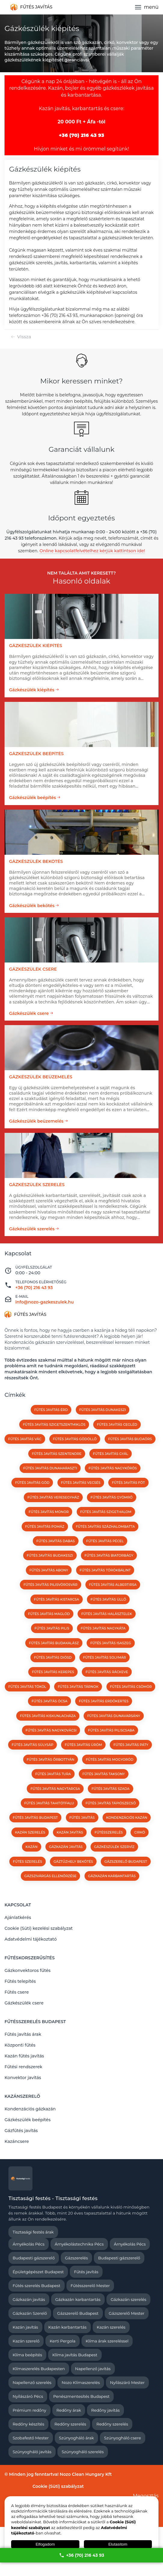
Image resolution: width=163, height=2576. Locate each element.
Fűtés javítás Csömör (131, 1687)
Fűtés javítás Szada (110, 1789)
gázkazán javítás (66, 1847)
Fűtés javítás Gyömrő (112, 1497)
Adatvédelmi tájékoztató (31, 1939)
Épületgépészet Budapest (38, 2271)
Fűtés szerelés (27, 1861)
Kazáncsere (17, 2141)
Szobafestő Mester (31, 2437)
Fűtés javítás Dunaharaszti (50, 1468)
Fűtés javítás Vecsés (80, 1482)
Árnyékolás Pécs (29, 2244)
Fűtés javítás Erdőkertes (103, 1701)
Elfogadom (45, 2544)
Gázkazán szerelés (128, 2299)
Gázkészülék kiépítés (31, 690)
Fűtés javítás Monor (49, 1512)
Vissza (24, 336)
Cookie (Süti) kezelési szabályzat (39, 1928)
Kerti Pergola (62, 2341)
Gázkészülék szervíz (114, 1847)
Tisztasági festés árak (33, 2232)
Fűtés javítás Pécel (105, 1541)
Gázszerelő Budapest (125, 1861)
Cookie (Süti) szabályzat (58, 2486)
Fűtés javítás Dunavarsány (113, 1716)
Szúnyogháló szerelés (83, 2451)
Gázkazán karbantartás (112, 1876)
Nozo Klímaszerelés (81, 2382)
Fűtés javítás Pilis (52, 1628)
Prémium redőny (29, 2410)
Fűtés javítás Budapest (35, 1817)
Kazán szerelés (111, 2327)
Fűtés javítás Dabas (55, 1541)
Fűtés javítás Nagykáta (103, 1628)
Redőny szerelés (70, 2424)
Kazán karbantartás (67, 2327)
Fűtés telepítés (20, 1981)
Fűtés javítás (86, 2271)
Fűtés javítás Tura (53, 1774)
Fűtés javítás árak (23, 2034)
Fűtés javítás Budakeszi (50, 1555)
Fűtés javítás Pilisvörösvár (50, 1584)
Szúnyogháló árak (76, 2437)
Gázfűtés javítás (21, 2130)
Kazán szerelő (26, 2341)
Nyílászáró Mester (127, 2382)
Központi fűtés (20, 2045)
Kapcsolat (18, 1905)
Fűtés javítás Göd (32, 1482)
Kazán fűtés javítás (24, 2056)
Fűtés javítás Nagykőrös (112, 1468)
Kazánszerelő (22, 2096)
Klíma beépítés (27, 2354)
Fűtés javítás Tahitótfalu (49, 1803)
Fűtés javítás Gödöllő (75, 1439)
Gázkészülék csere (29, 1013)
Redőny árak (69, 2410)
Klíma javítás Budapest (74, 2354)
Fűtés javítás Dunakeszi (102, 1410)
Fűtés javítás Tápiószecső (110, 1803)
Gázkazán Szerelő (30, 2313)
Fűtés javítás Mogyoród (109, 1759)
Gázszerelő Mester (127, 2313)
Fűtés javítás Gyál (110, 1454)
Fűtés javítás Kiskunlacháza (47, 1716)
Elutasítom (117, 2544)
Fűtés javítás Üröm (83, 1745)
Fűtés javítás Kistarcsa (56, 1599)
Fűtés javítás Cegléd (117, 1424)
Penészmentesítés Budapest (81, 2396)
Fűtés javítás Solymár (104, 1657)
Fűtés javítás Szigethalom (105, 1512)
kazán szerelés (30, 1832)
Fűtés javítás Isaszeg (110, 1643)
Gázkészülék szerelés (31, 1229)
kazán (32, 1847)
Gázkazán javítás (29, 2299)
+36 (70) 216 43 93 (81, 2555)
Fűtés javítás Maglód (49, 1614)
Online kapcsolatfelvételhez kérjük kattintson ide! (92, 550)
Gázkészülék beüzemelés (36, 1121)
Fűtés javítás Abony (48, 1570)
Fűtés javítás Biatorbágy (109, 1555)
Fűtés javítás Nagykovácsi (51, 1730)
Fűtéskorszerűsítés (30, 1958)
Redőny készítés (28, 2424)
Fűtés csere (17, 1992)
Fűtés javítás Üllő (108, 1599)
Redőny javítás (105, 2410)
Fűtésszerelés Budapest (35, 2021)
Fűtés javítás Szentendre (57, 1454)
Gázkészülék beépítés (32, 797)
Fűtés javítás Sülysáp (32, 1745)
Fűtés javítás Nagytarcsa (55, 1789)
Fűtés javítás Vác (25, 1439)
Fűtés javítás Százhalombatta (105, 1526)
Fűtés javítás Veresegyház (53, 1497)
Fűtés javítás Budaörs (130, 1439)
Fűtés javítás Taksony (103, 1774)
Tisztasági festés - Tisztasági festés (52, 2198)
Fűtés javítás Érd (51, 1410)
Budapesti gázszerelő (34, 2257)
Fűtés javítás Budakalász (54, 1643)
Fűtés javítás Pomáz (44, 1526)
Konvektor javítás (23, 2077)
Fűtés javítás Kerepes (53, 1672)
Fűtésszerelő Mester (90, 2285)
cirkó (139, 1832)
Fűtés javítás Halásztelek (106, 1614)
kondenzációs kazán (126, 1817)
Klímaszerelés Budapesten (39, 2368)
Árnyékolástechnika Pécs (79, 2244)
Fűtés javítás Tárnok (78, 1687)
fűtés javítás (82, 1817)
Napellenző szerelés (32, 2382)
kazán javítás (70, 1832)
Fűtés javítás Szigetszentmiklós (54, 1424)
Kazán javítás (25, 2327)
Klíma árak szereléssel (107, 2341)
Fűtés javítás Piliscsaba (111, 1730)
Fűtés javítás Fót (128, 1482)
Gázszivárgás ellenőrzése (50, 1876)
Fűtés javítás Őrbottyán (50, 1759)
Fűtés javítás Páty (130, 1745)
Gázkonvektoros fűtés (28, 1970)
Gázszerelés (76, 2257)
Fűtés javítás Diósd (53, 1657)
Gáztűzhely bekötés (73, 1861)
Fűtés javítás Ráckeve (106, 1672)
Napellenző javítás (93, 2368)
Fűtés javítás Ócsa (49, 1701)
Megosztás (145, 2496)
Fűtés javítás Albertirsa (113, 1584)
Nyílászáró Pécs (28, 2396)
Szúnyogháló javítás (32, 2451)
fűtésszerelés (108, 1832)
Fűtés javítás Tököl (27, 1687)
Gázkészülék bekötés (31, 905)
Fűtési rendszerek (23, 2066)
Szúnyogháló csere (122, 2437)
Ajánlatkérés (18, 1917)
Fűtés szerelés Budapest (36, 2285)
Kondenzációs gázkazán (30, 2109)
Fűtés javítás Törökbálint (105, 1570)
